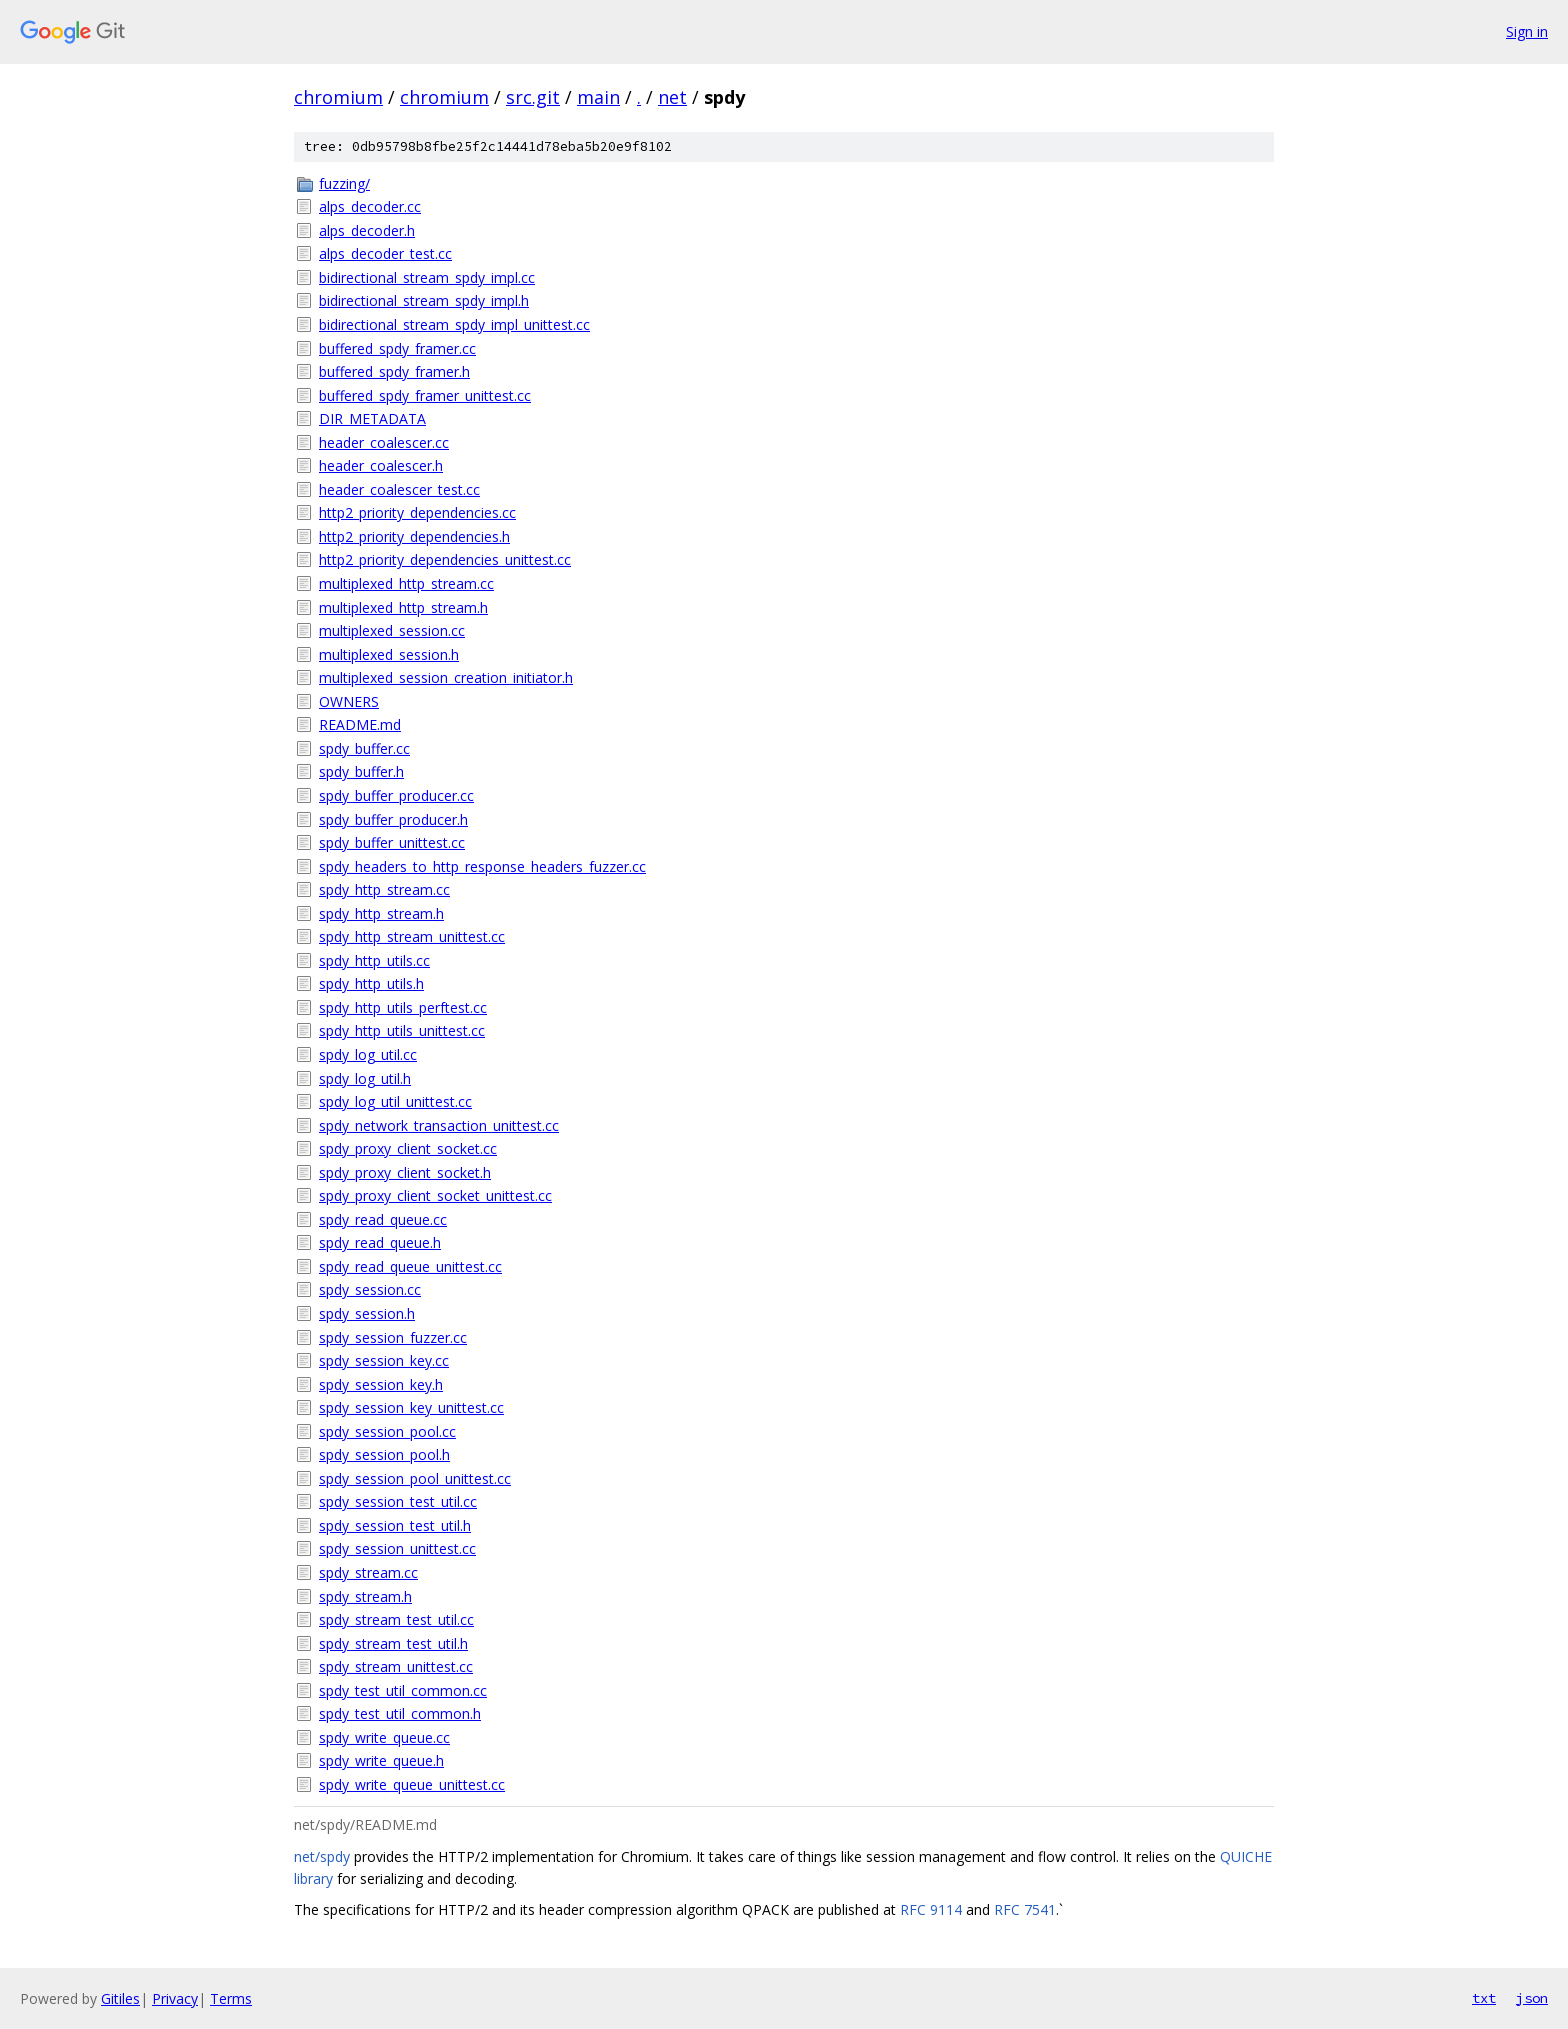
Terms (231, 1998)
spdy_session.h (367, 1313)
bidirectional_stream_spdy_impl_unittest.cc (454, 324)
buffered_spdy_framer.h (394, 371)
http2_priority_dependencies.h (414, 536)
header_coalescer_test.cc (399, 489)
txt (1484, 1998)
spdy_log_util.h (365, 1078)
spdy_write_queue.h (381, 1760)
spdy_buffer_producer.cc (396, 795)
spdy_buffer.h (361, 771)
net (672, 97)
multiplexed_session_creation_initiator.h (446, 677)
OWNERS (349, 701)
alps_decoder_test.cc (385, 253)
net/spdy (322, 1856)
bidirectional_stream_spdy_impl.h (424, 300)
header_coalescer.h (381, 465)
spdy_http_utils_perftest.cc (403, 1007)
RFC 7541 (1025, 1909)
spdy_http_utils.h (371, 983)
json (1532, 1998)
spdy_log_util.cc (368, 1054)
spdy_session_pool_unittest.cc (415, 1478)
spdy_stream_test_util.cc (396, 1619)
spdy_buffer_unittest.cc (392, 842)
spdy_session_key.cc (384, 1360)
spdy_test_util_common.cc (403, 1690)
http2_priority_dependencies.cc (417, 512)
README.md (360, 724)
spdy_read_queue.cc (383, 1219)
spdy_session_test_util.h (395, 1525)
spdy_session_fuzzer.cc (393, 1337)
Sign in (1527, 31)
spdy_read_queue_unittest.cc (410, 1266)
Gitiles (120, 1998)
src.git (533, 97)
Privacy (175, 1998)
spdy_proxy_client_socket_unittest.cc (435, 1195)
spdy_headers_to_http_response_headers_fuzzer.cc (482, 866)
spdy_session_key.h (381, 1384)
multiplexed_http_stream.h (403, 607)
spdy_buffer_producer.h (393, 819)
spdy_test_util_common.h (400, 1713)
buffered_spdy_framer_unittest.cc (425, 395)
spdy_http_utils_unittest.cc (402, 1030)
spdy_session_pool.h (384, 1454)
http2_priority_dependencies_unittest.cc (445, 559)
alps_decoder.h (367, 230)
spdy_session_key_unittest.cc (411, 1407)
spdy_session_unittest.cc (397, 1548)
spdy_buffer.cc (364, 748)
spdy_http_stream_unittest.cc (412, 936)
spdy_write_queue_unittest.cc (412, 1784)
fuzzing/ (344, 183)
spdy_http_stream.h (381, 913)
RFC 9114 (931, 1909)
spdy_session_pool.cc (387, 1431)
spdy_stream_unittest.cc (396, 1666)
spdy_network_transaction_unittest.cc (439, 1125)
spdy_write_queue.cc (384, 1737)
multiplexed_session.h (389, 654)
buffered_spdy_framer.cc (397, 348)
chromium (338, 97)
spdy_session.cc (370, 1289)
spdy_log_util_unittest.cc (395, 1101)
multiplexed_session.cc (392, 630)
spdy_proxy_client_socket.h (405, 1172)
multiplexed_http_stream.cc (406, 583)
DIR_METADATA (372, 418)
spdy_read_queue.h (380, 1242)
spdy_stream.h (365, 1596)
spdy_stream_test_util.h (393, 1643)
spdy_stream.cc (368, 1572)
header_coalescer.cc (384, 442)
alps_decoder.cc (370, 206)
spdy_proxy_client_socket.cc (408, 1148)
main (598, 97)
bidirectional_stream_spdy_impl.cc (427, 277)
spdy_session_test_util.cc (398, 1501)
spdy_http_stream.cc (384, 889)
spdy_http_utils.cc (374, 960)
